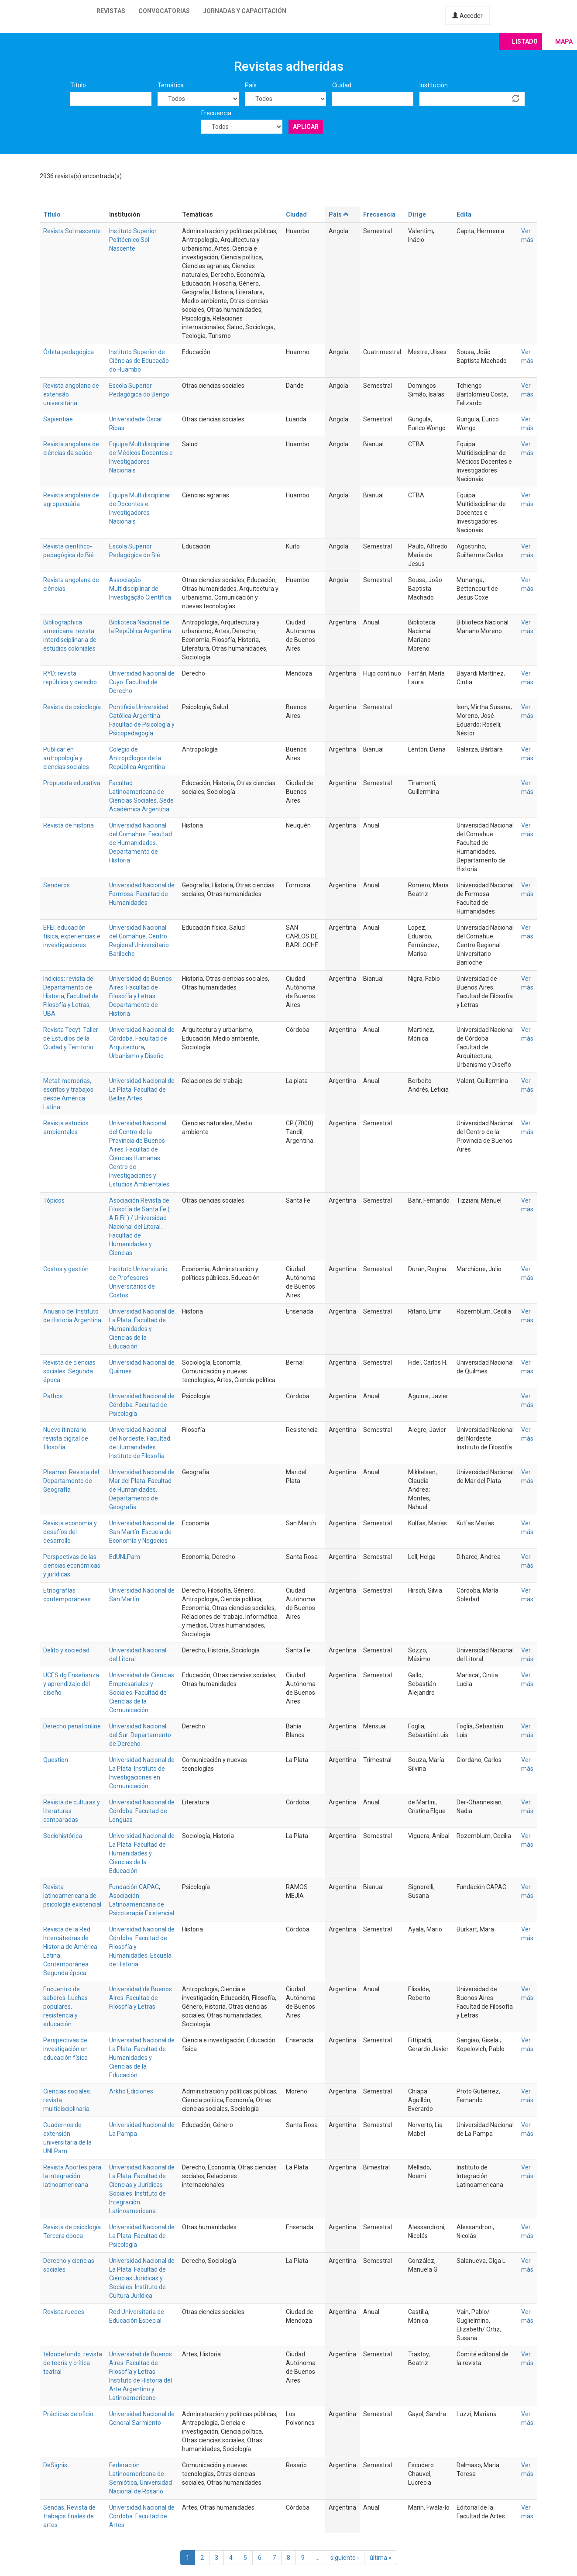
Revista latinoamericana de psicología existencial (72, 1895)
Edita (464, 214)
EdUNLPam (124, 1556)
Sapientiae (58, 419)
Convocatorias (164, 10)
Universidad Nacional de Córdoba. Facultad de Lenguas (142, 1811)
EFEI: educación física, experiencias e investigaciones (71, 936)
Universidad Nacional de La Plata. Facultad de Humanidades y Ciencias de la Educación (142, 1329)
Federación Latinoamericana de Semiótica (136, 2474)
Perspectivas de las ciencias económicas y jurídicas (71, 1565)
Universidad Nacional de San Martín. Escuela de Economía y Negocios (142, 1532)
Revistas (110, 10)
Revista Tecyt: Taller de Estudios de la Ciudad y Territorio (70, 1038)
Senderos (56, 885)
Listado (525, 41)
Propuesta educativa (71, 782)
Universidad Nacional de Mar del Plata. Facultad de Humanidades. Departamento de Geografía (142, 1489)
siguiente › (344, 2557)
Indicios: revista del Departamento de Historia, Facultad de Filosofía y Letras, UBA (71, 996)
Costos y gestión (66, 1269)
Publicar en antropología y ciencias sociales (66, 758)
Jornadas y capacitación (244, 10)
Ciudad (341, 85)
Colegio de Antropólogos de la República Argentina (137, 758)
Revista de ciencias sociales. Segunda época (69, 1371)
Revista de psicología (72, 706)
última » (381, 2557)
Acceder (467, 15)
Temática (171, 85)
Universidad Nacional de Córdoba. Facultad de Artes (142, 2516)
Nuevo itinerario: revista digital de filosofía (65, 1438)
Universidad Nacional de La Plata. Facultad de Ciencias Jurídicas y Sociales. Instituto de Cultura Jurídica (142, 2278)
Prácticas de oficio (68, 2413)
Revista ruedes (63, 2311)
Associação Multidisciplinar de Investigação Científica (140, 588)
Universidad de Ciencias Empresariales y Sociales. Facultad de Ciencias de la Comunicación (141, 1693)
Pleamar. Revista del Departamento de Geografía (71, 1481)
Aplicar (306, 126)
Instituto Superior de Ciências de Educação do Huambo (139, 360)
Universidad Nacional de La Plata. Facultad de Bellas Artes (142, 1089)
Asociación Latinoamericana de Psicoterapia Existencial (141, 1904)
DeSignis (55, 2465)
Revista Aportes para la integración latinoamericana (72, 2176)
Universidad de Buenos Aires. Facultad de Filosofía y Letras (140, 1998)
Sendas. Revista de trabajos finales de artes (69, 2516)
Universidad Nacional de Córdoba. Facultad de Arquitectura (142, 1038)
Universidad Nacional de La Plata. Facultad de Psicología (142, 2236)
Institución (433, 85)
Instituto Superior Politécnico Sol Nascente (133, 240)
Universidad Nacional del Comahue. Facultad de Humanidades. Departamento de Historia (140, 843)
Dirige (417, 214)
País (251, 85)
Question (55, 1759)
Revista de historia (68, 825)
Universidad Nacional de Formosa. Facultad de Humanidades (142, 894)
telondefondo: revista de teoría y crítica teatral (72, 2363)
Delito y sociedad (66, 1650)
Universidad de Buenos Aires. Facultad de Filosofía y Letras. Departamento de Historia (140, 996)
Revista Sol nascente (72, 231)
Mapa (564, 41)
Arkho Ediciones (131, 2091)
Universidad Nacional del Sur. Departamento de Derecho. (140, 1735)
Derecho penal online (72, 1726)
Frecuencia (216, 113)
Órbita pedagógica (68, 351)
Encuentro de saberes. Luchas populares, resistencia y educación (65, 2007)
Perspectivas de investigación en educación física (65, 2049)
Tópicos (54, 1200)
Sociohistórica (62, 1835)
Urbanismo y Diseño (136, 1055)
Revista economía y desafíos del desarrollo (70, 1532)
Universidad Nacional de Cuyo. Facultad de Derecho (142, 682)
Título (78, 85)
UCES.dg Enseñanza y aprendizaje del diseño (71, 1684)
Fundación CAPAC (134, 1886)
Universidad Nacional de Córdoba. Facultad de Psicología (142, 1405)
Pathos (53, 1396)
